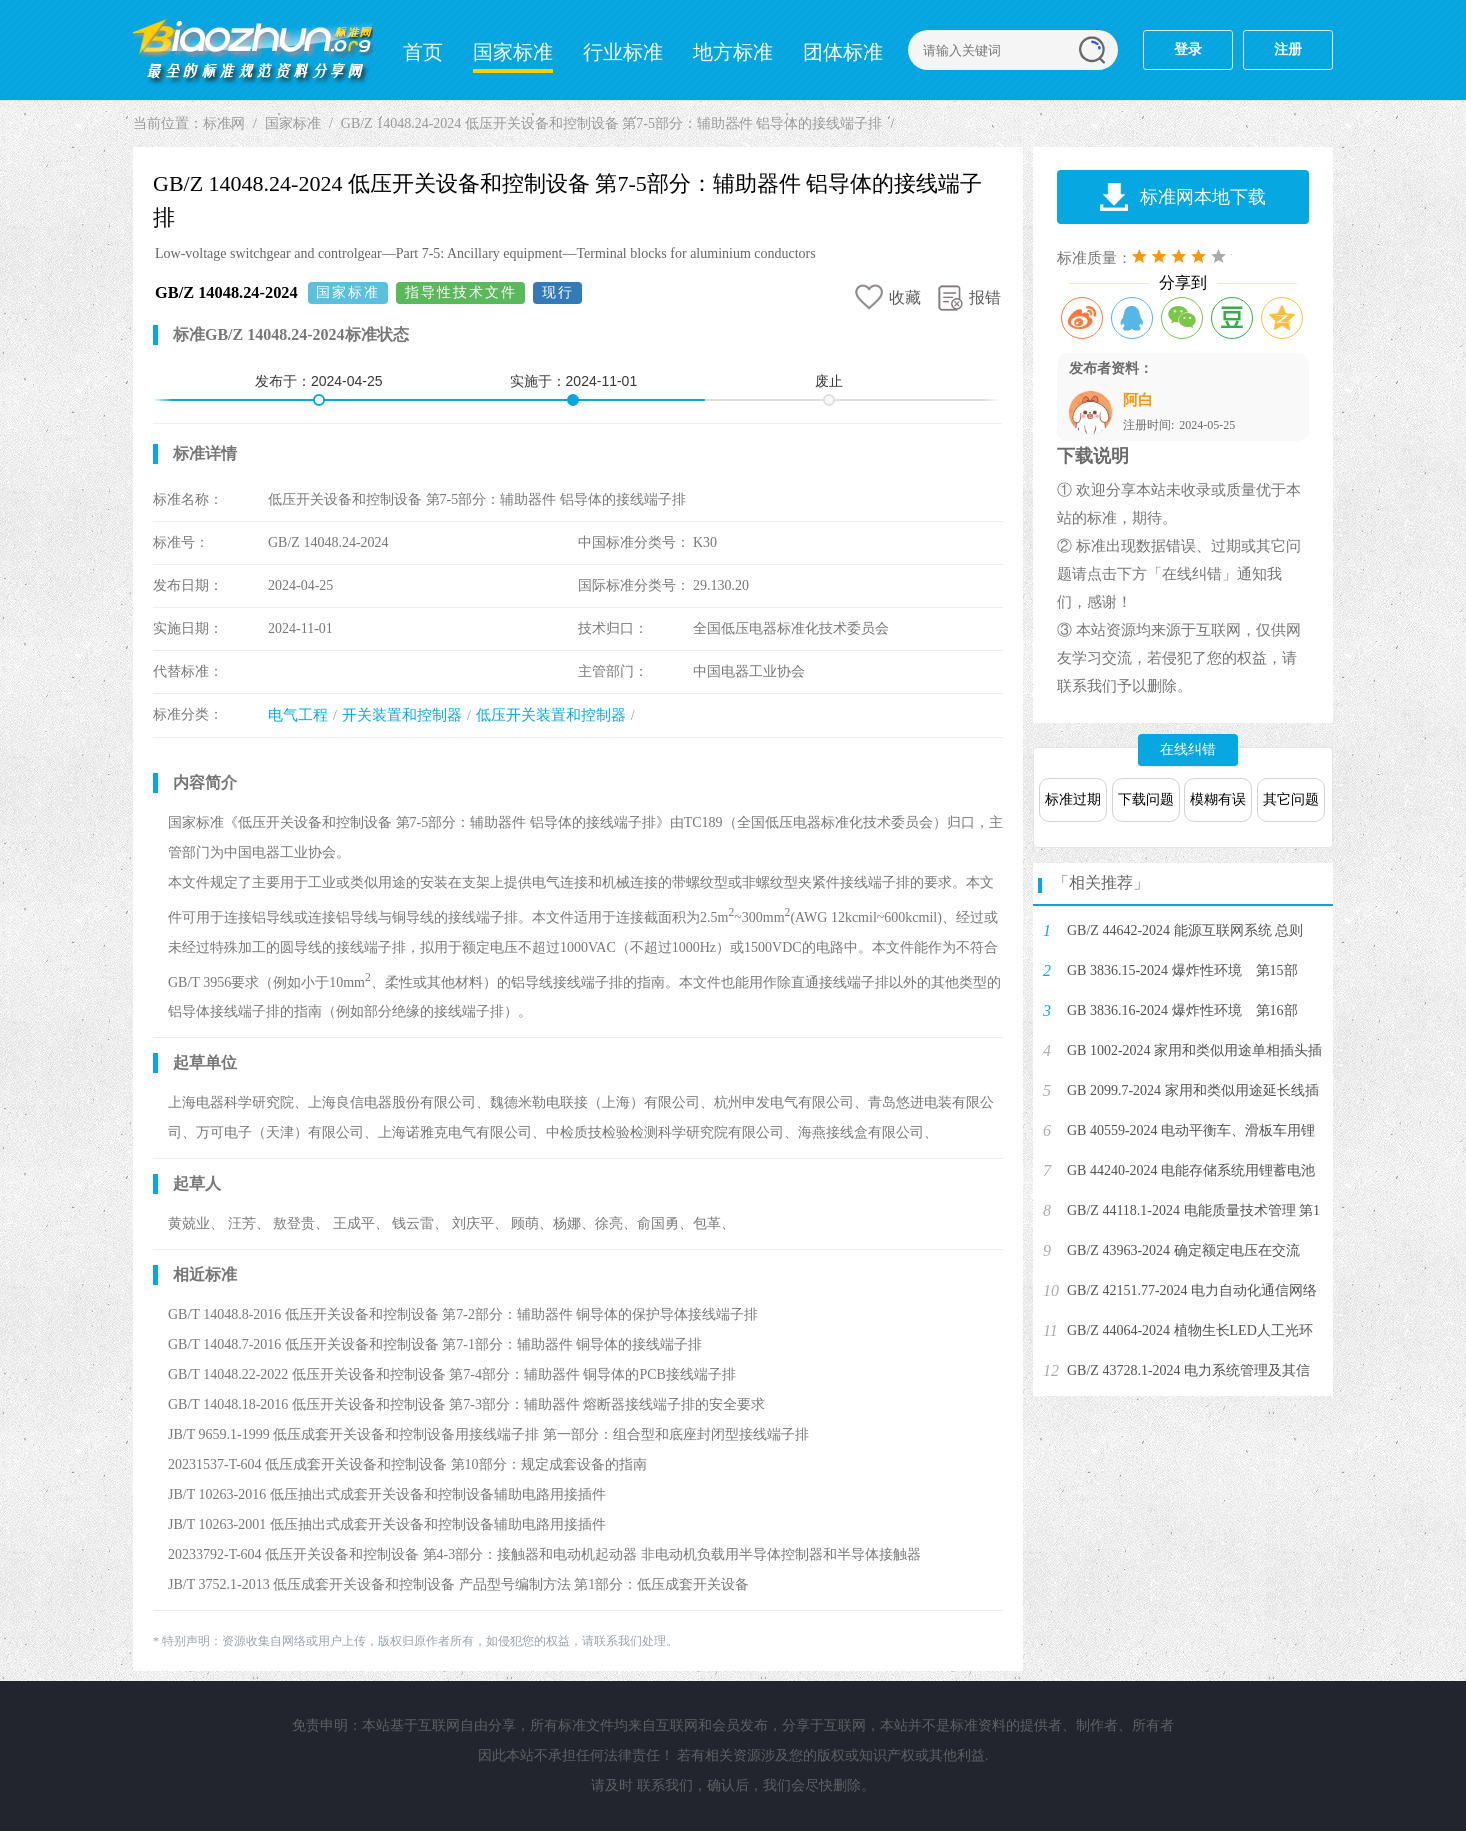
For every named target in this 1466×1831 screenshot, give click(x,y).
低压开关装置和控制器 (551, 715)
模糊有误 (1218, 799)
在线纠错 (1188, 749)
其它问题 (1291, 799)
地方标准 (733, 52)
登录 (1188, 49)
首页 (423, 52)
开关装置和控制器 (402, 715)
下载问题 (1146, 799)
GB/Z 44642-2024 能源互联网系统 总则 (1185, 930)
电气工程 (298, 715)
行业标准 (623, 52)
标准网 (253, 50)
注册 (1288, 49)
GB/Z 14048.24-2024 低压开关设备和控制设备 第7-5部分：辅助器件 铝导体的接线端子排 (612, 123)
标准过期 (1073, 799)
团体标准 (843, 52)
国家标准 (513, 52)
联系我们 (665, 1785)
